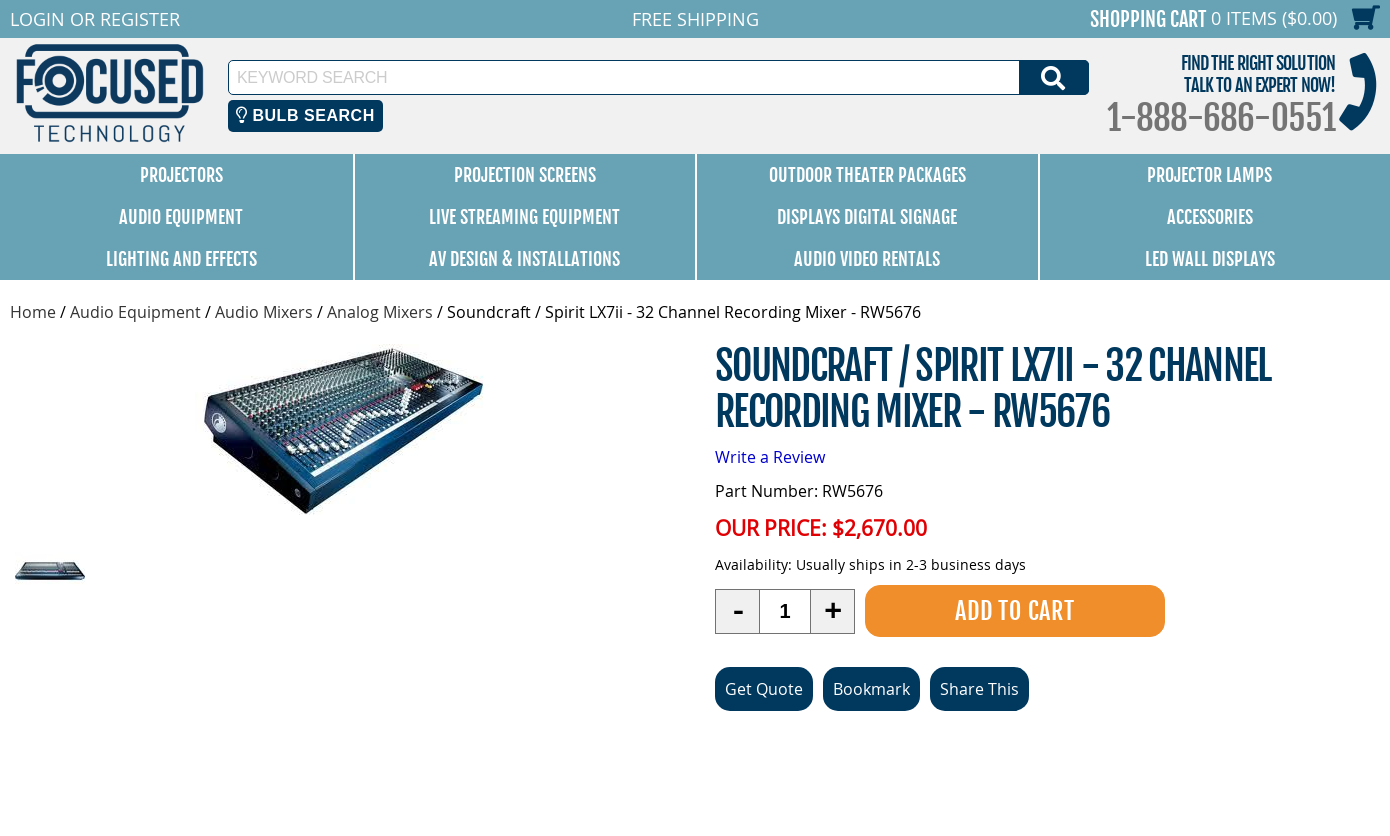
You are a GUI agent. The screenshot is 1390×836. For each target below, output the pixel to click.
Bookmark (871, 689)
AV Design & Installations (524, 259)
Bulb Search (305, 115)
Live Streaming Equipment (524, 217)
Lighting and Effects (181, 259)
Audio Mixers (264, 312)
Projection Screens (525, 175)
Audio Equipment (181, 217)
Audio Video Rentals (867, 259)
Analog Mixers (380, 312)
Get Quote (764, 689)
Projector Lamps (1209, 175)
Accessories (1210, 217)
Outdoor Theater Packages (867, 175)
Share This (979, 689)
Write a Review (770, 457)
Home (33, 312)
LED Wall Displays (1210, 259)
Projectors (181, 175)
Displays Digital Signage (867, 217)
